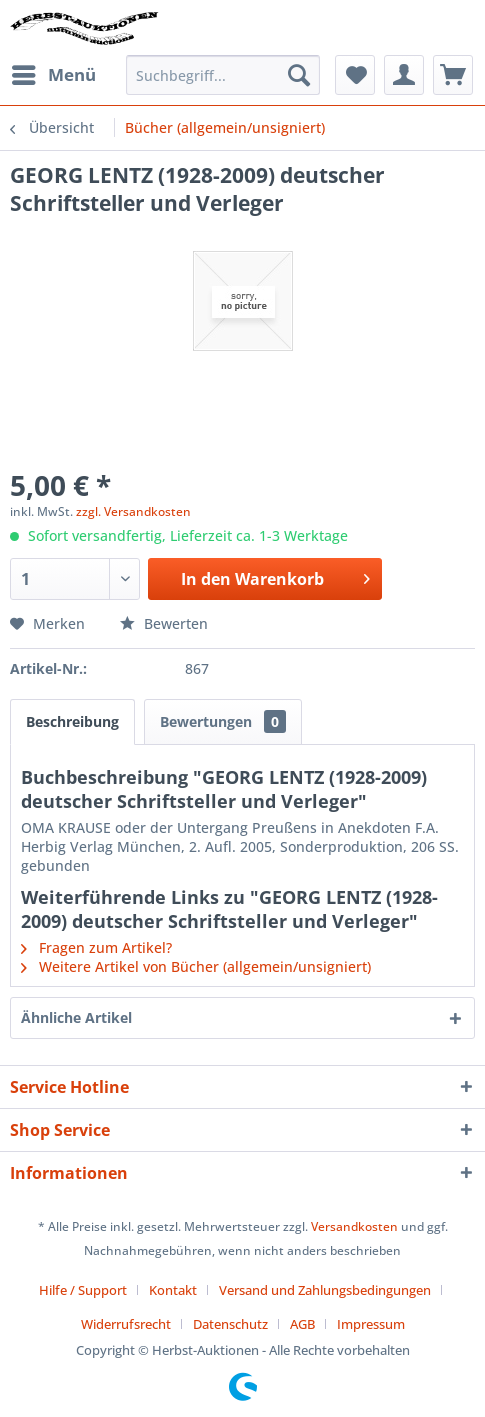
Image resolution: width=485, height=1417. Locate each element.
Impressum (371, 1324)
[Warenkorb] (453, 75)
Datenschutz (230, 1324)
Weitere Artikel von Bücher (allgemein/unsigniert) (196, 966)
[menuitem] (53, 75)
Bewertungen (223, 721)
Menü (54, 72)
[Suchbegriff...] (223, 75)
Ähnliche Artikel (76, 1017)
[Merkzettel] (355, 75)
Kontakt (173, 1290)
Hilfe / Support (83, 1290)
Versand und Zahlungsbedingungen (325, 1290)
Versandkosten (354, 1226)
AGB (302, 1324)
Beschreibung (72, 721)
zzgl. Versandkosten (133, 511)
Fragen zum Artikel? (96, 947)
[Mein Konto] (404, 75)
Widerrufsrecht (126, 1324)
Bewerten (164, 623)
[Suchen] (299, 75)
